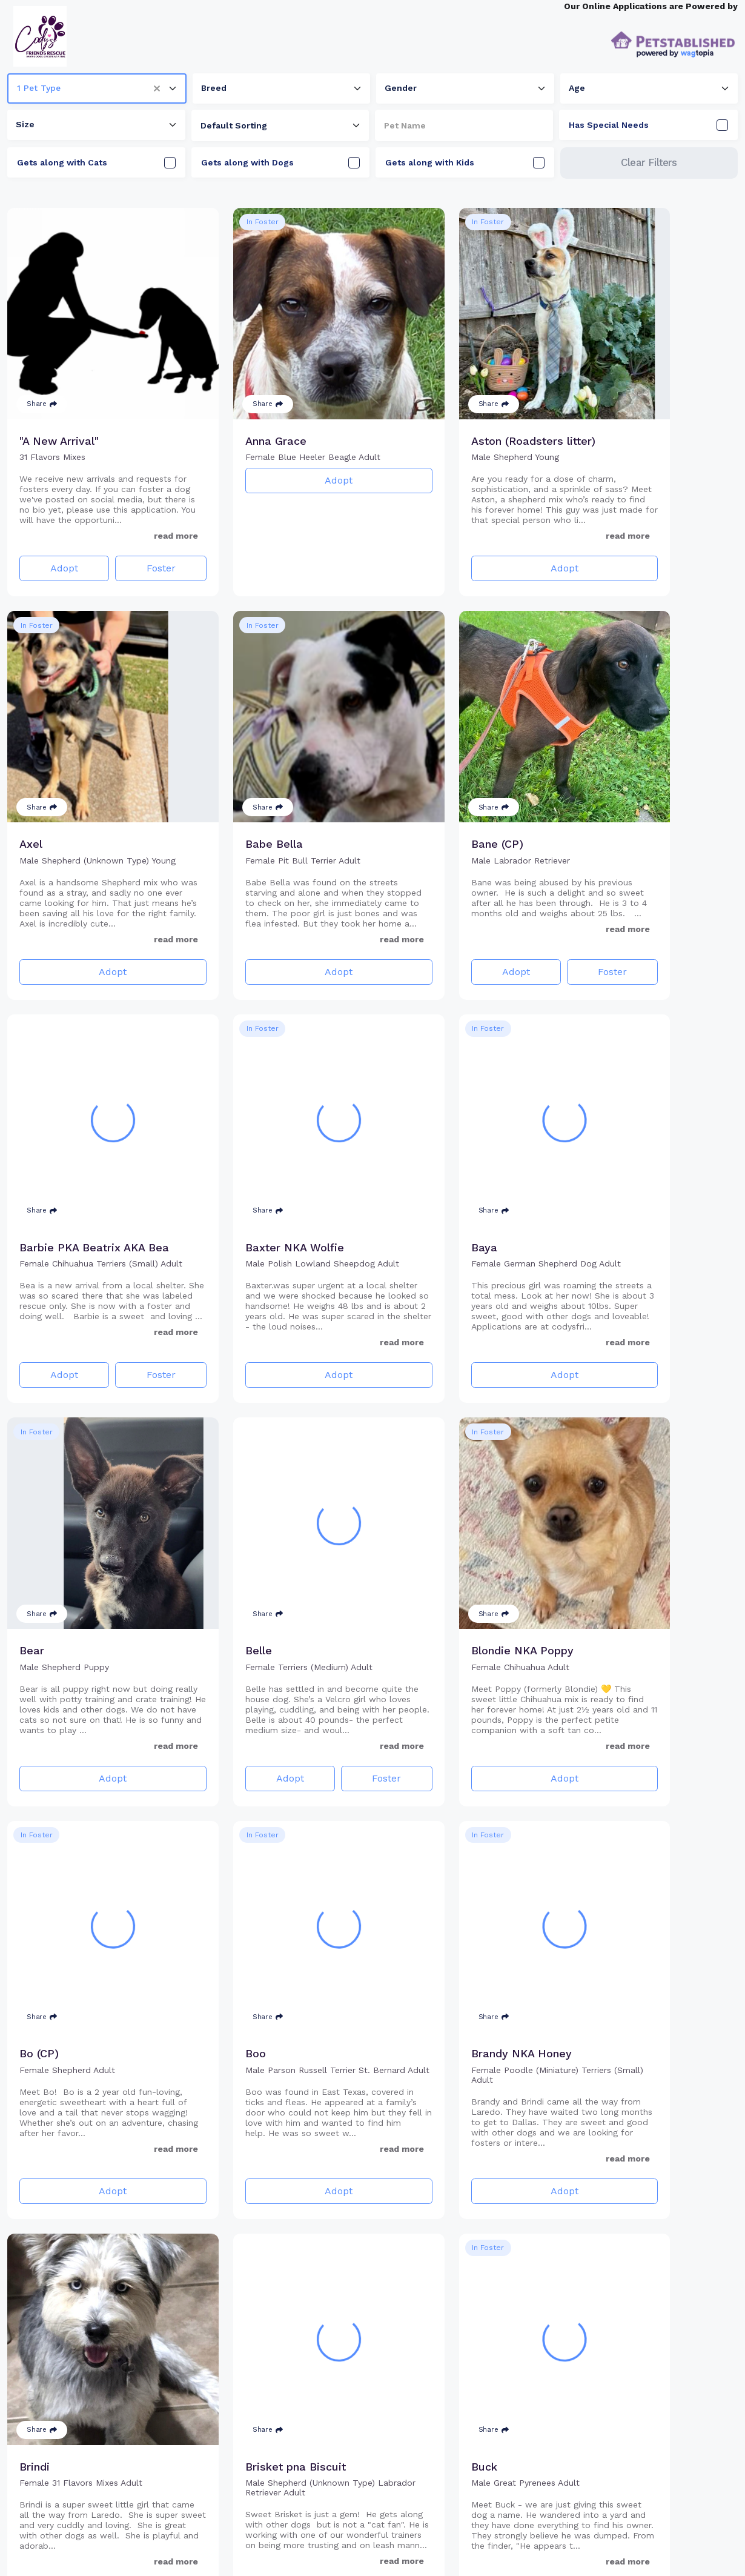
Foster (131, 548)
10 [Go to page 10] (413, 2546)
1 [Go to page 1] (332, 2546)
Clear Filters (649, 162)
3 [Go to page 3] (376, 2546)
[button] (161, 88)
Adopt (54, 548)
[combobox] (96, 88)
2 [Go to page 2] (354, 2546)
